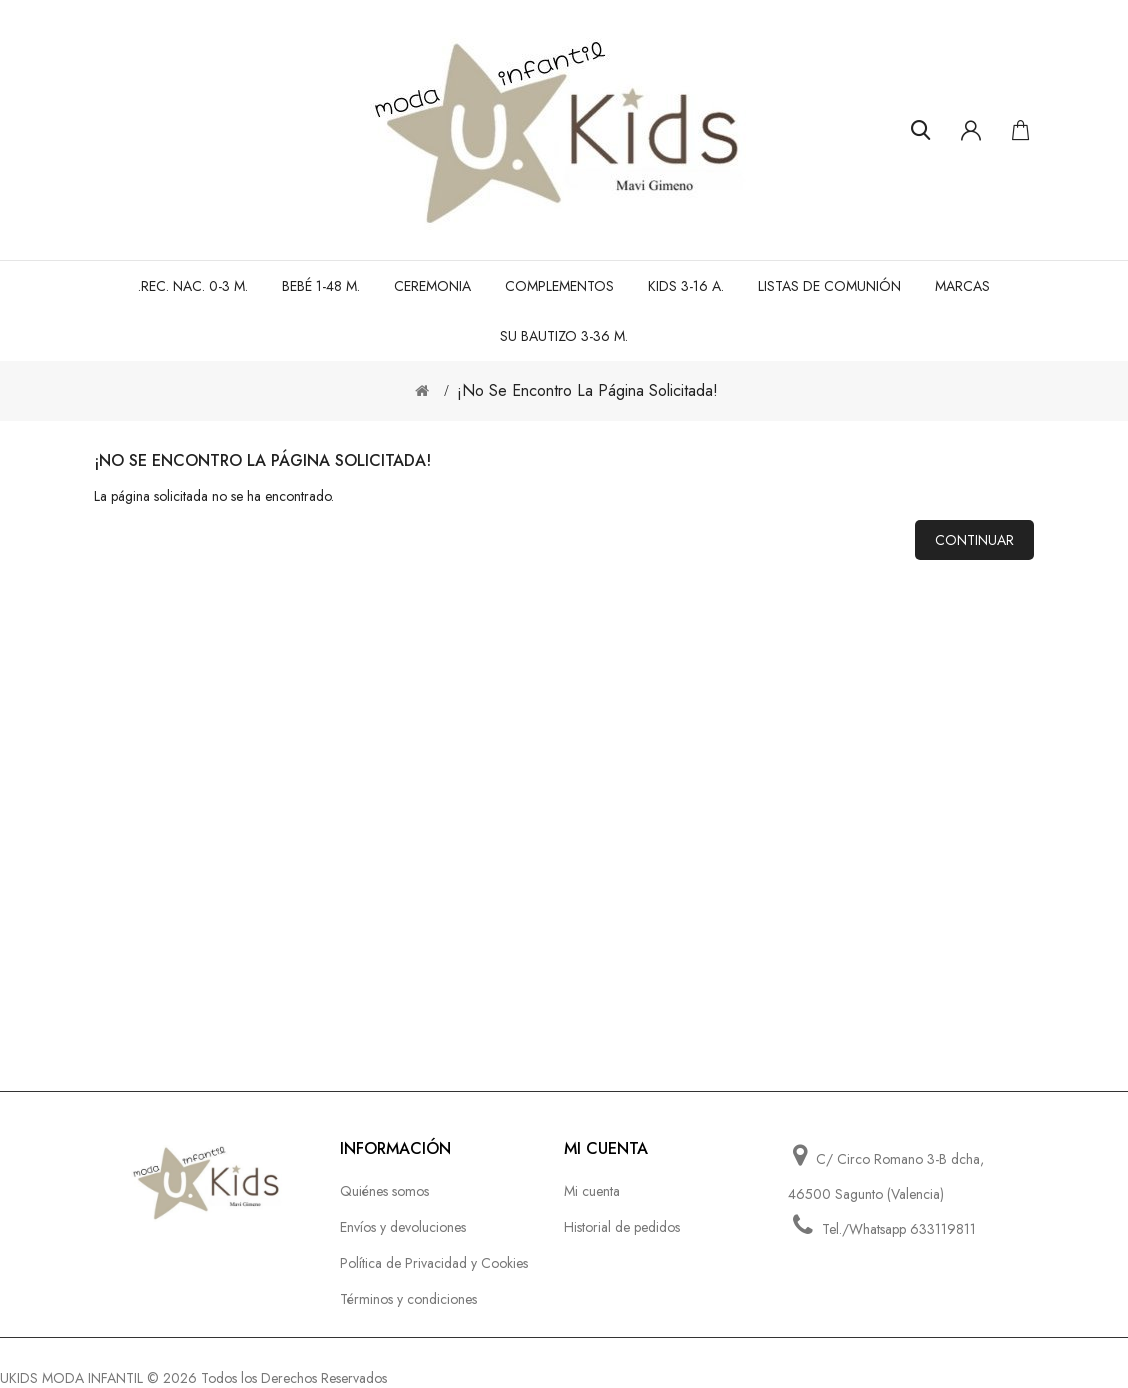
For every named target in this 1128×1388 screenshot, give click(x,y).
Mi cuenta (592, 1191)
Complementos (559, 286)
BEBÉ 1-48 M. (321, 286)
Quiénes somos (384, 1191)
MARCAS (962, 286)
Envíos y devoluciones (403, 1227)
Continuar (974, 540)
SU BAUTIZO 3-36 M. (564, 336)
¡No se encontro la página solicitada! (587, 390)
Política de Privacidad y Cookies (434, 1263)
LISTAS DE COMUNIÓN (829, 286)
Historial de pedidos (622, 1227)
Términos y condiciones (408, 1299)
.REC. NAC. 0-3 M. (193, 286)
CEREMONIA (432, 286)
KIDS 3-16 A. (686, 286)
